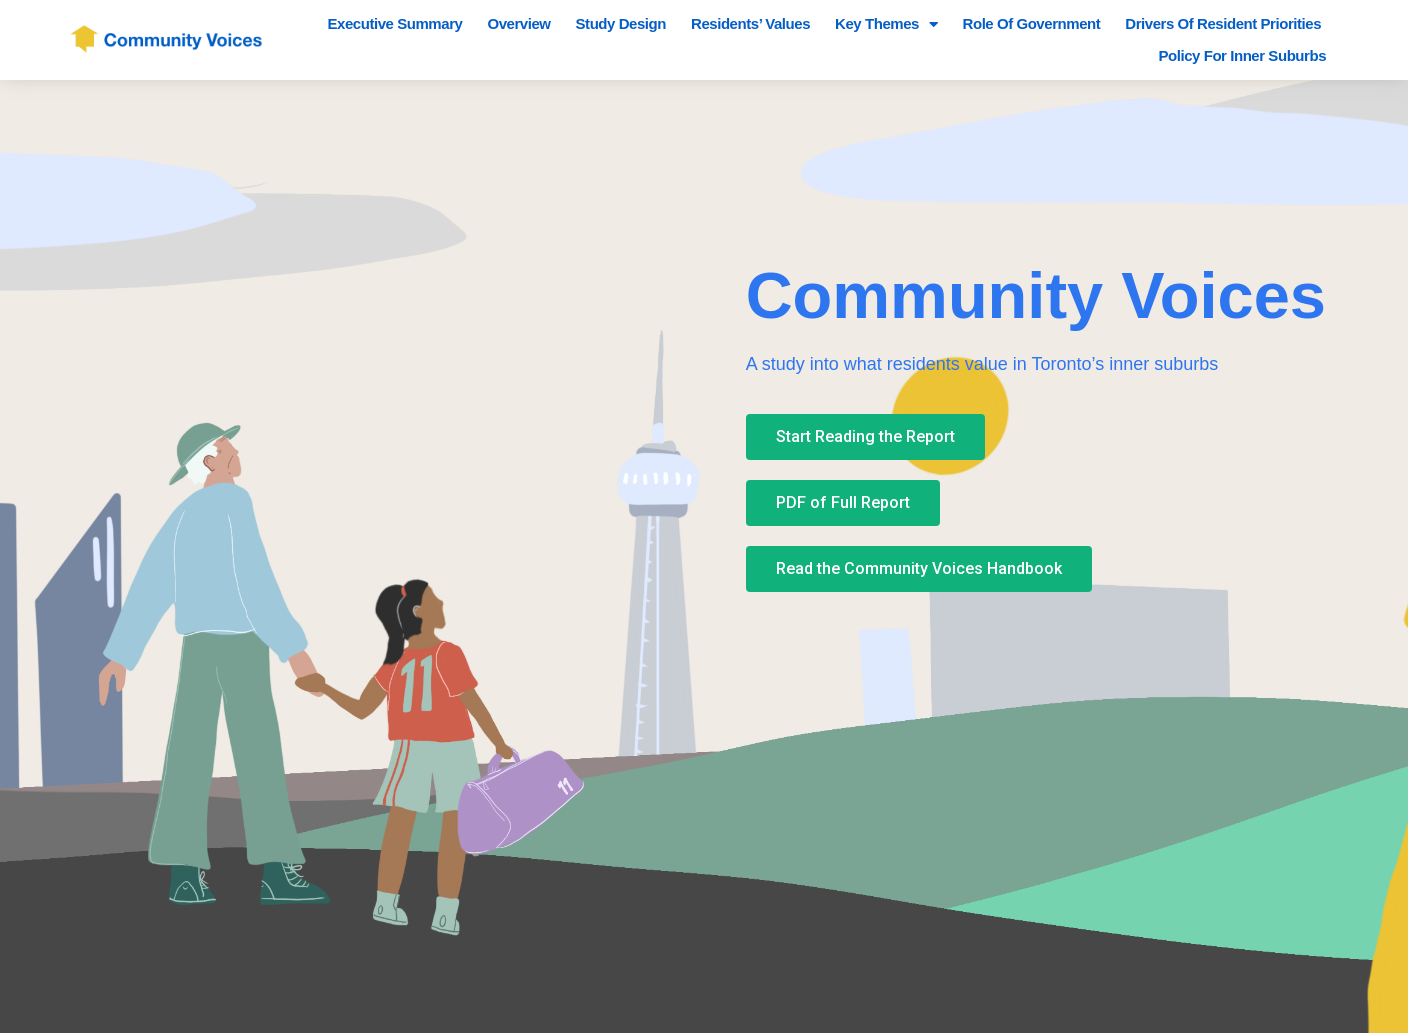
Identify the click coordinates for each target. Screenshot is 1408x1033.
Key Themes (886, 24)
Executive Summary (395, 23)
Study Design (621, 23)
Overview (518, 23)
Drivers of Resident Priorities (1223, 23)
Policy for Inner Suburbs (1242, 55)
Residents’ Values (750, 23)
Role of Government (1032, 23)
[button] (865, 437)
